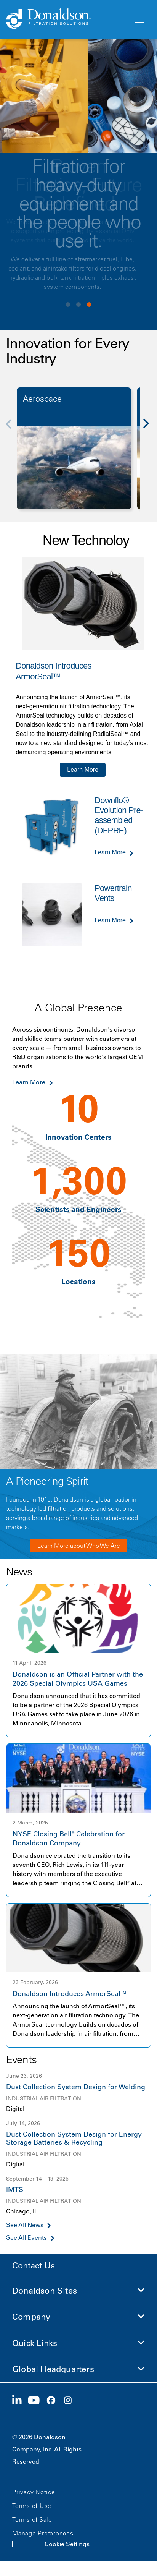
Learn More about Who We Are (78, 1545)
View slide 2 (78, 304)
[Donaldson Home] (66, 19)
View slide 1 (68, 304)
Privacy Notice (33, 2492)
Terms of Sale (32, 2519)
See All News (24, 2225)
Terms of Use (31, 2506)
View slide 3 (89, 304)
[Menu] (139, 19)
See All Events (26, 2237)
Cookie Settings (67, 2544)
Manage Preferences (43, 2533)
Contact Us (33, 2265)
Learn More (82, 769)
